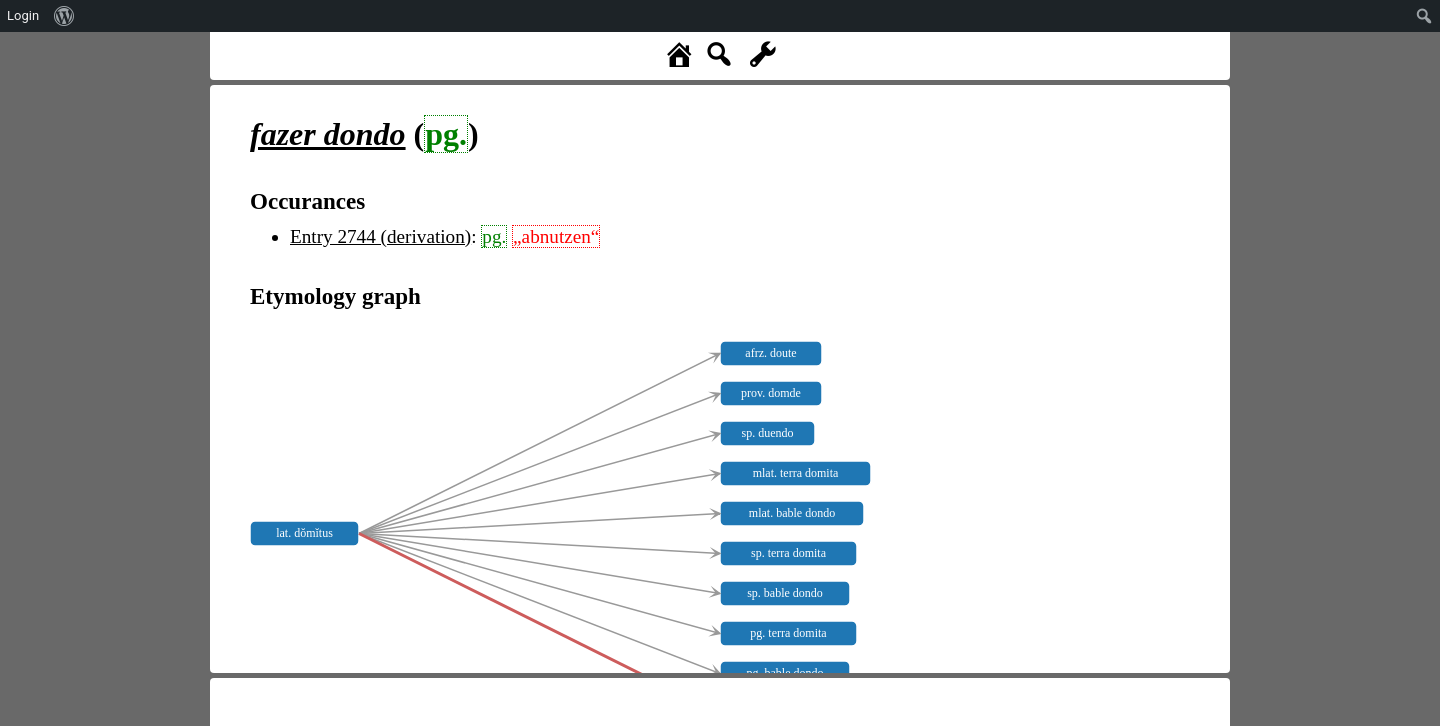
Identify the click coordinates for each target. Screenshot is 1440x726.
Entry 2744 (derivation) (380, 236)
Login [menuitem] (23, 15)
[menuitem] (64, 16)
